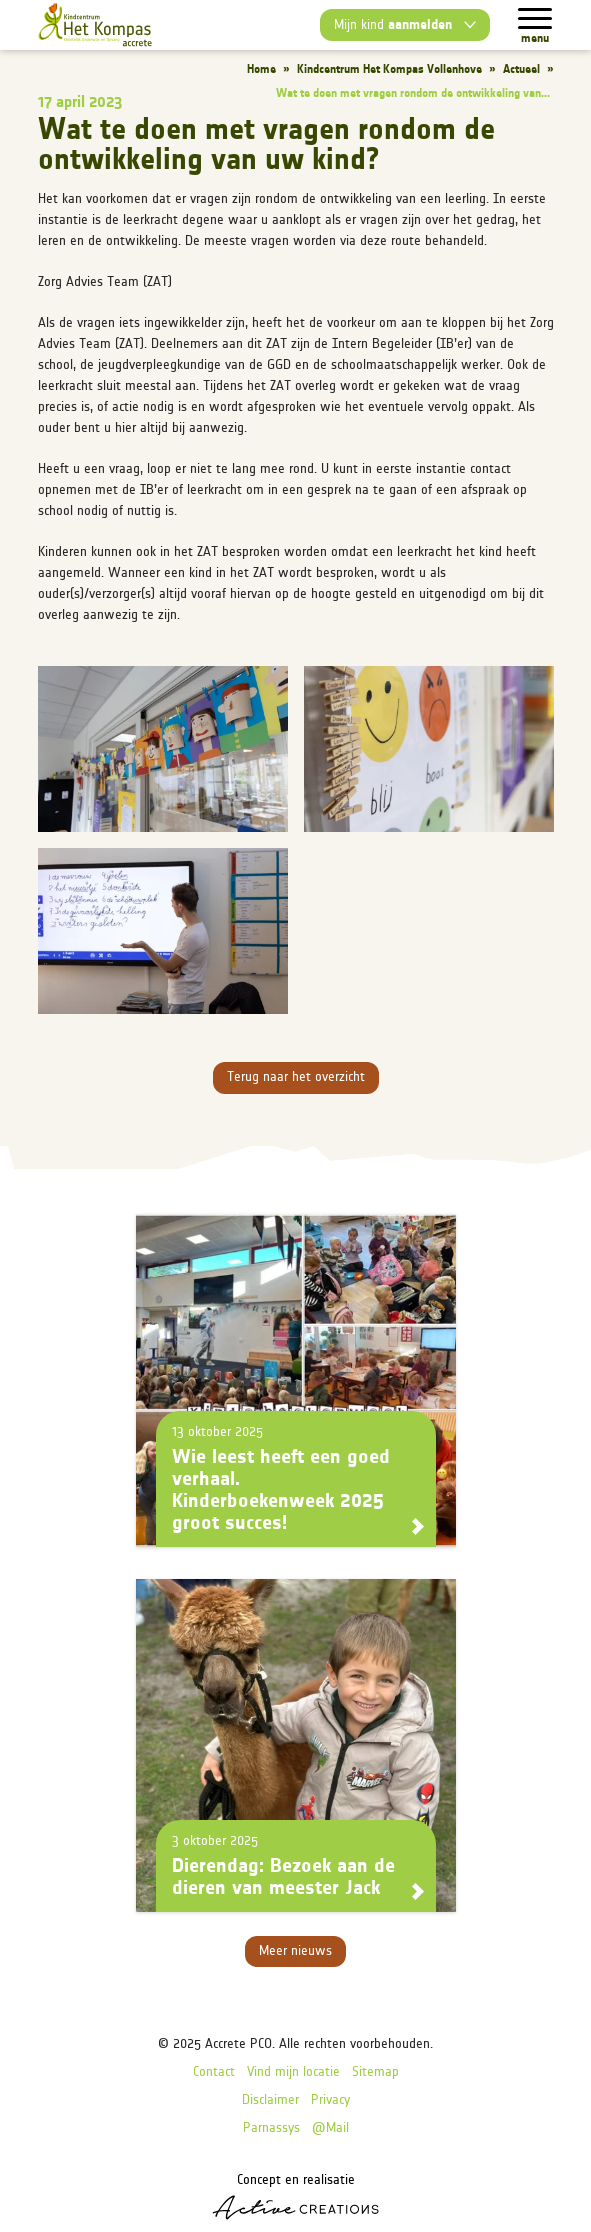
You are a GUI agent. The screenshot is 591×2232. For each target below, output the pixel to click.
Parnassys (271, 2128)
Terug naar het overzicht (296, 1077)
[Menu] (535, 18)
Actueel (521, 70)
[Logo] (95, 25)
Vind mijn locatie (293, 2072)
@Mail (330, 2128)
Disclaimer (270, 2100)
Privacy (330, 2100)
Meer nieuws (295, 1951)
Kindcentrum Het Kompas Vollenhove (389, 70)
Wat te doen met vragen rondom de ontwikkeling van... (413, 94)
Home (261, 70)
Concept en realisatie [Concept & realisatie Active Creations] (295, 2196)
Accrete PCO (238, 2044)
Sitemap (375, 2072)
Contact (214, 2072)
